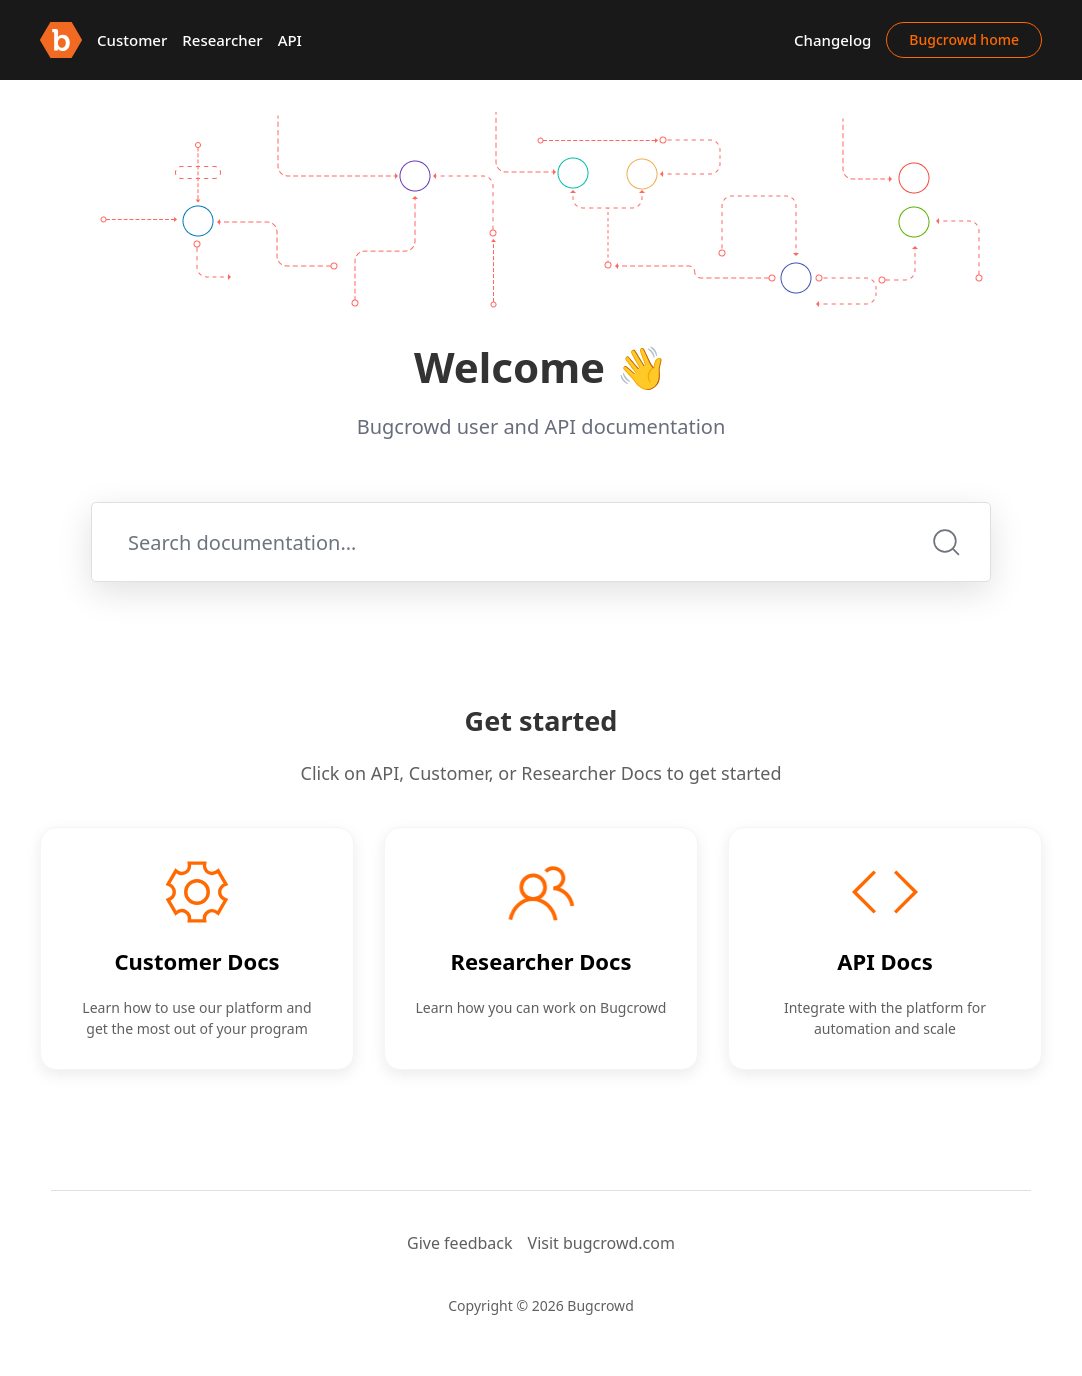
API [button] (290, 40)
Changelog (832, 40)
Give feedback (460, 1243)
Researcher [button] (222, 40)
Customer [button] (132, 40)
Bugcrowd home (964, 39)
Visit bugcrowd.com (601, 1243)
